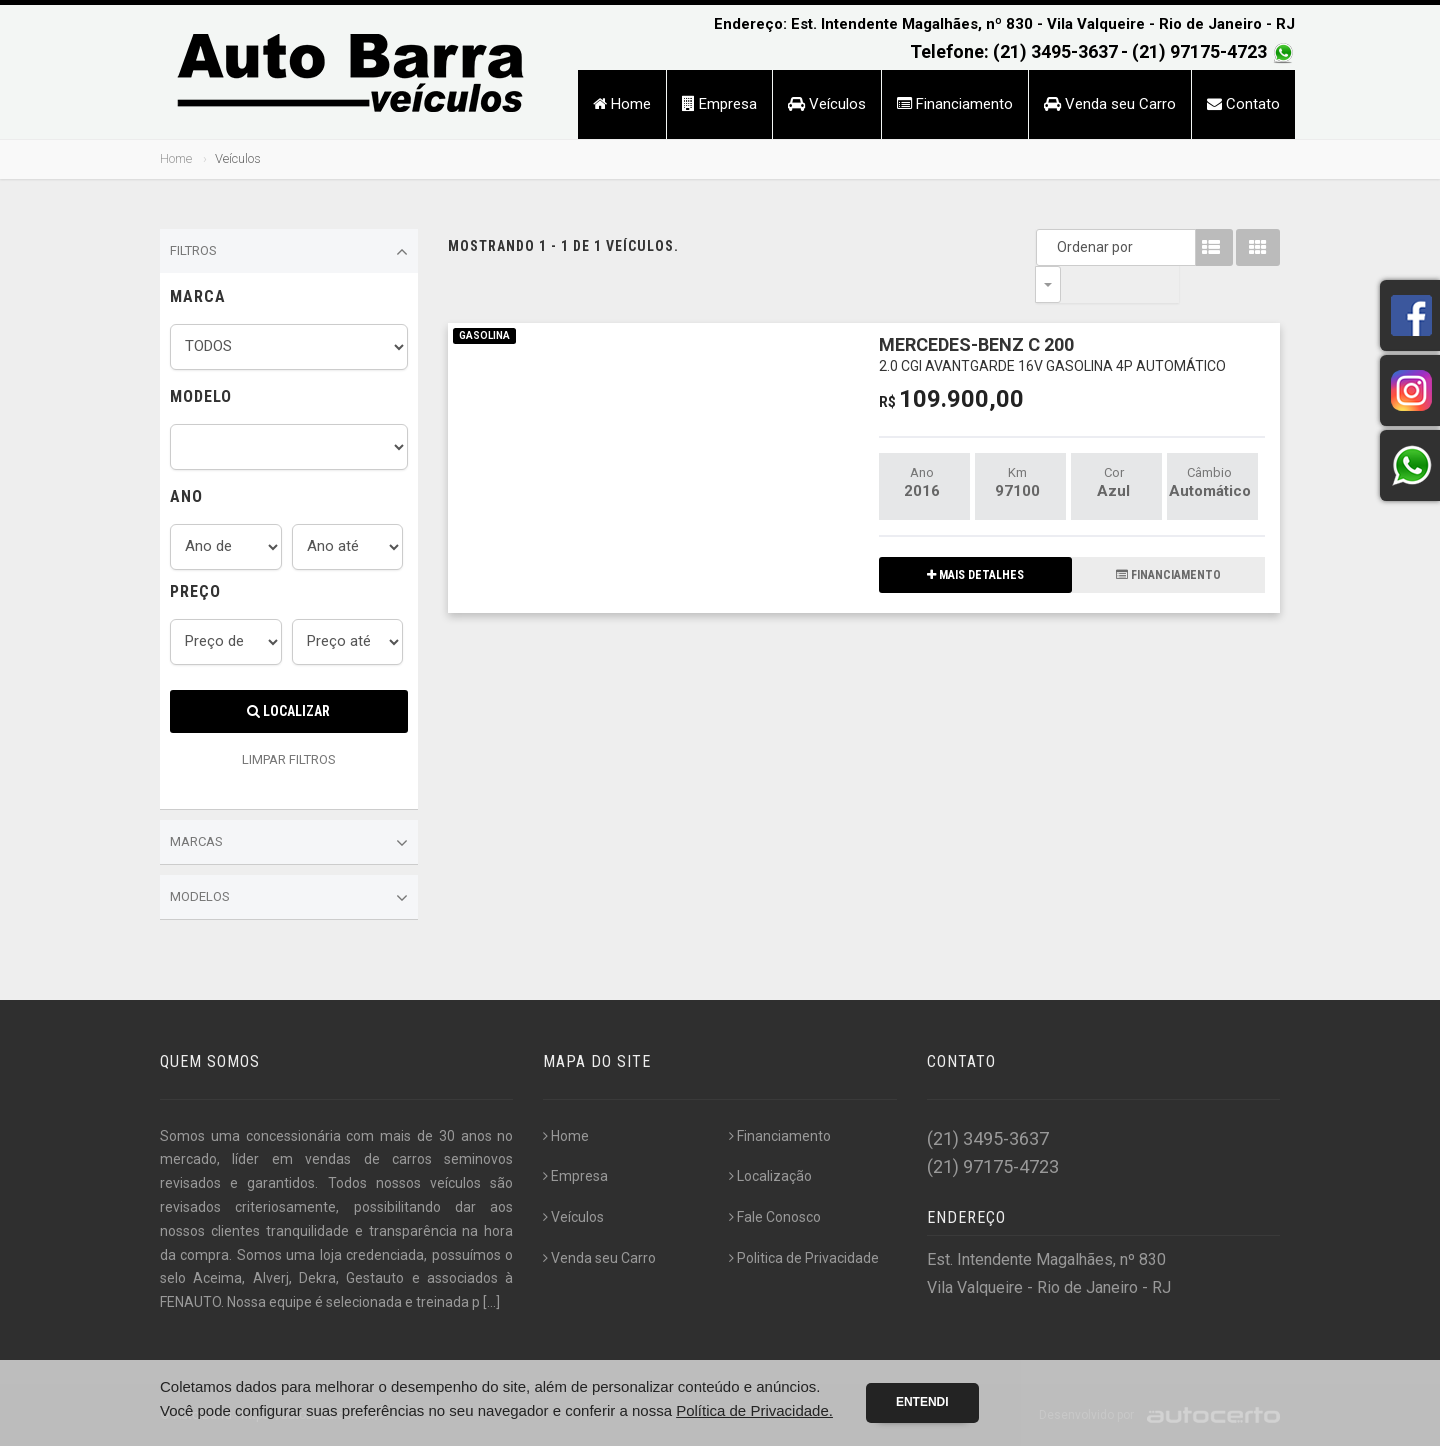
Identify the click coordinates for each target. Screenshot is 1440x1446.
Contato (1243, 104)
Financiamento (955, 104)
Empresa (719, 104)
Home (622, 104)
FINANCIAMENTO (1168, 538)
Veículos (827, 104)
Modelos (289, 898)
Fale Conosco (775, 1217)
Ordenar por (1053, 247)
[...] (491, 1302)
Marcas (289, 843)
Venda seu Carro (1110, 104)
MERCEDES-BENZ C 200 (1052, 316)
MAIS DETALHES (975, 538)
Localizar (288, 711)
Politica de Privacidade (804, 1258)
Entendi (922, 1402)
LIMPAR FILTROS (289, 759)
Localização (770, 1176)
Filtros (289, 252)
